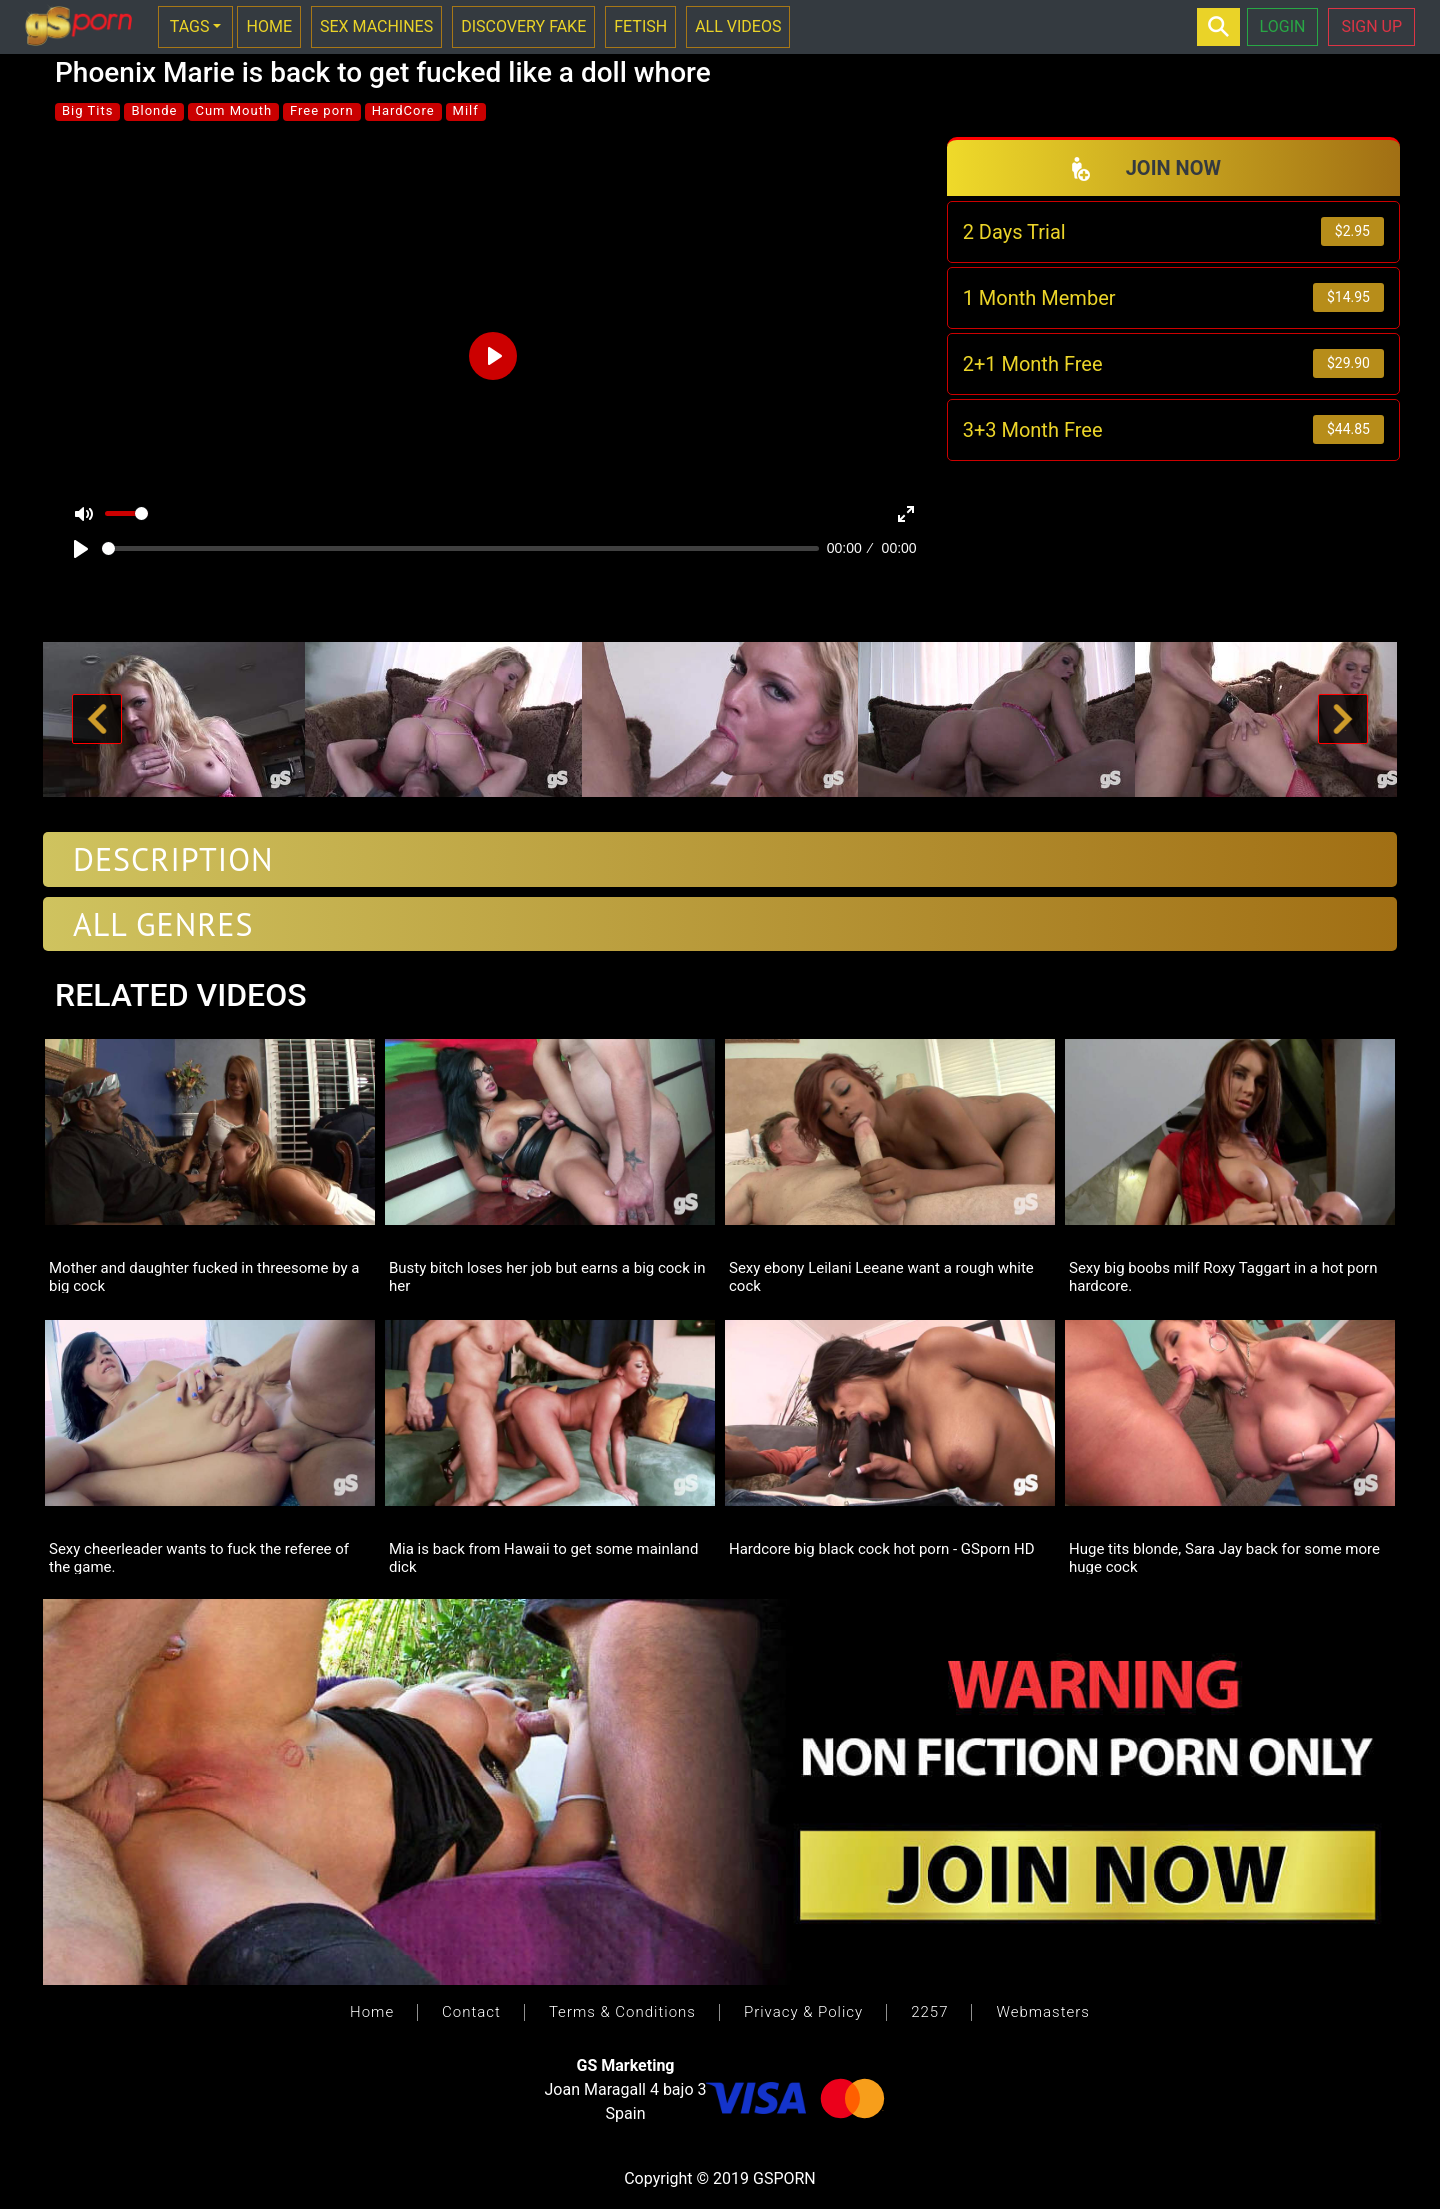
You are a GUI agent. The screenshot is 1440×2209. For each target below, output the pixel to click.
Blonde (154, 110)
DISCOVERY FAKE (523, 26)
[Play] (81, 549)
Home (372, 2012)
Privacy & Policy (803, 2012)
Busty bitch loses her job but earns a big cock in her (547, 1276)
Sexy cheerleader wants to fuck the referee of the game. (199, 1557)
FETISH (640, 26)
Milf (466, 110)
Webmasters (1042, 2012)
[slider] (460, 548)
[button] (97, 720)
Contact (471, 2012)
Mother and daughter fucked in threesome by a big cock (204, 1276)
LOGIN (1283, 26)
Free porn (322, 110)
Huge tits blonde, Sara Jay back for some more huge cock (1224, 1557)
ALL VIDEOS (738, 26)
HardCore (403, 110)
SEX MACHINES (376, 26)
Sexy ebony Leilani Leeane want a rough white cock (881, 1276)
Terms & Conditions (622, 2012)
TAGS (190, 26)
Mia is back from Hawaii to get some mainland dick (543, 1557)
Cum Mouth (233, 110)
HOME (268, 26)
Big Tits (87, 110)
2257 (929, 2012)
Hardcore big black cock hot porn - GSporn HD (882, 1549)
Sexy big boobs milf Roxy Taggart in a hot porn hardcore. (1223, 1276)
